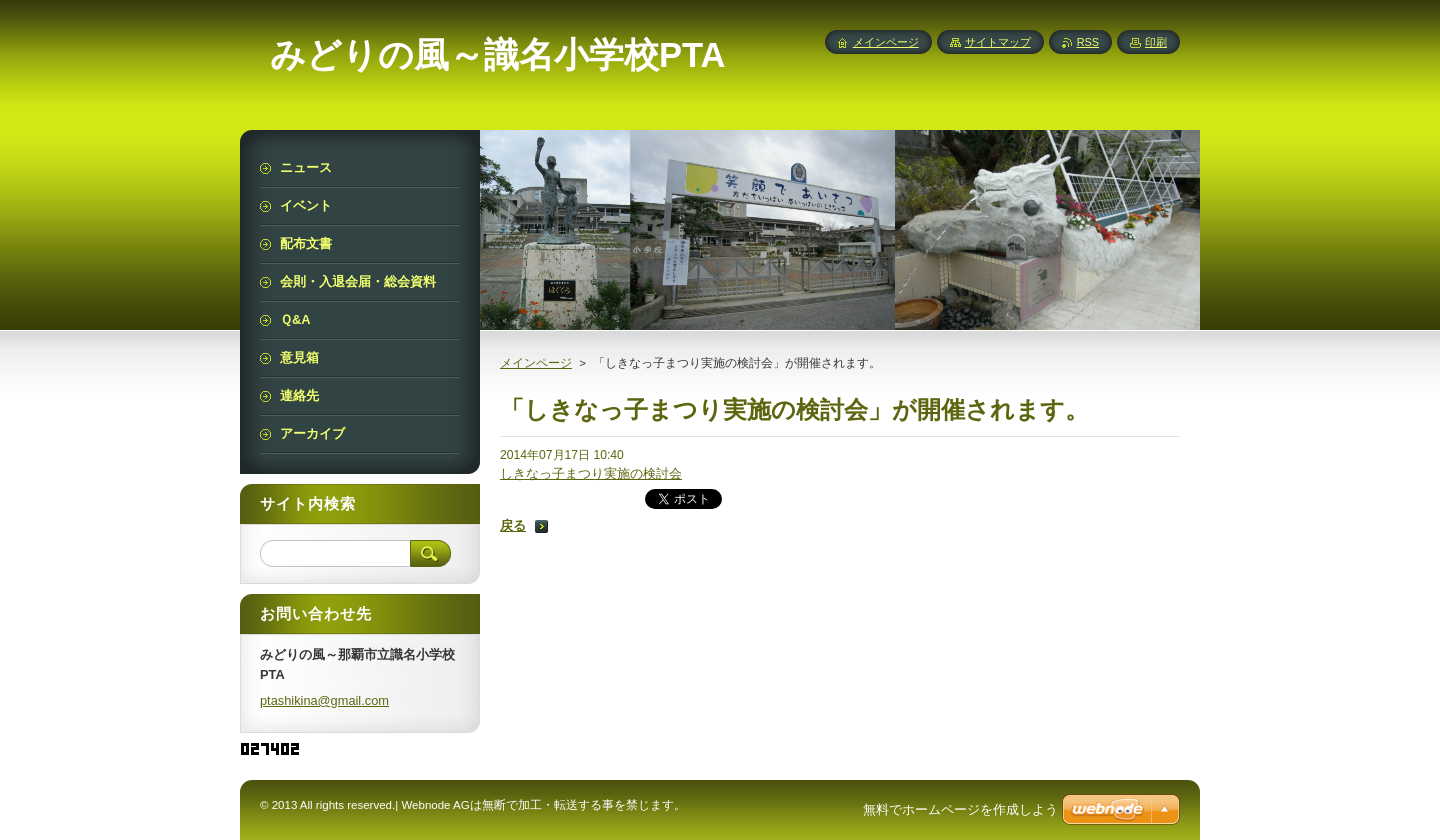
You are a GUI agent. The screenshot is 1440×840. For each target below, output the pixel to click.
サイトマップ (998, 42)
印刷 (1156, 42)
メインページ (536, 363)
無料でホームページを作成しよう (960, 809)
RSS (1088, 42)
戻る (513, 525)
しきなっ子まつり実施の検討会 (591, 473)
